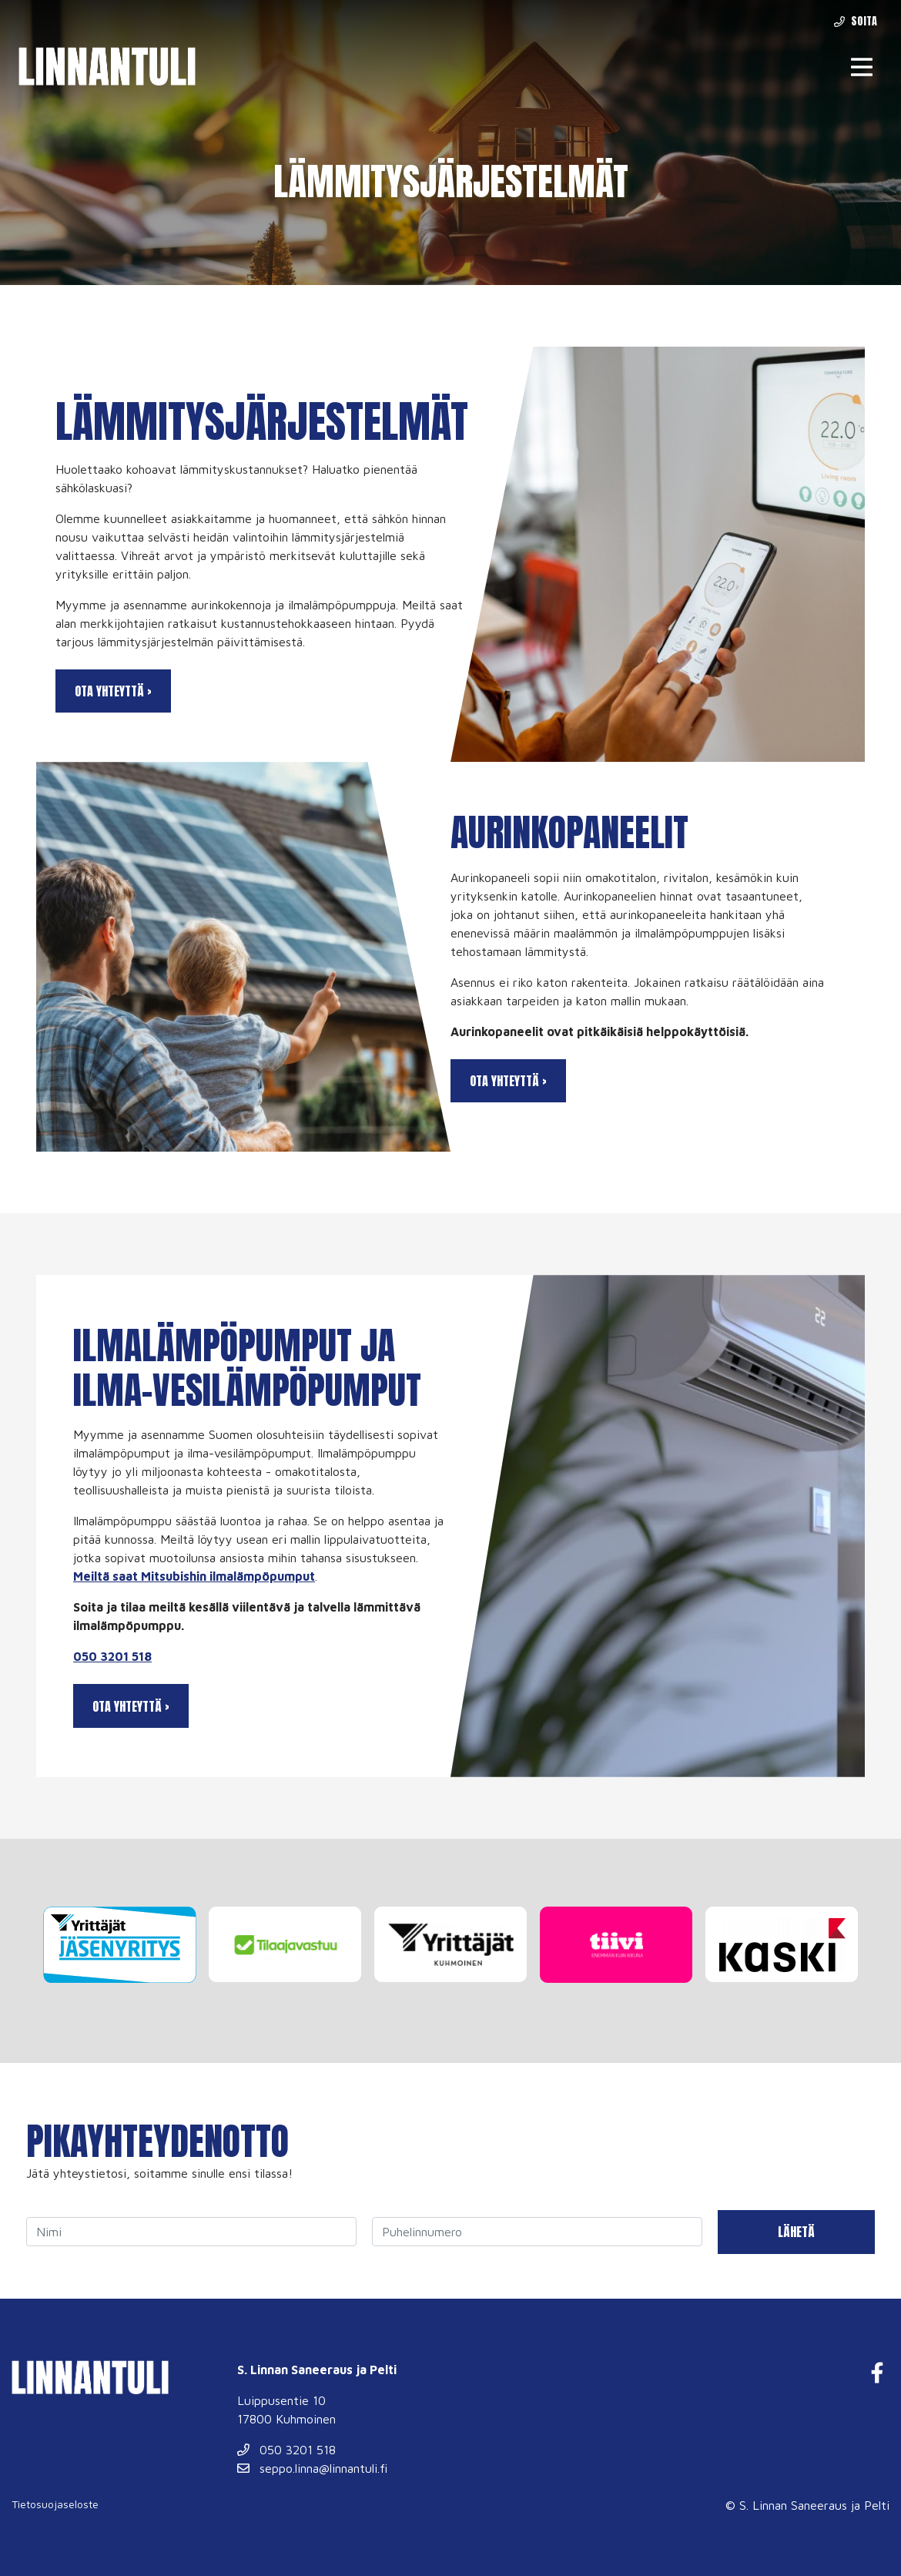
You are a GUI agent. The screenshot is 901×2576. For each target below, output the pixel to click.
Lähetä (796, 2231)
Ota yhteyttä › (113, 691)
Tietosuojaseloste (55, 2504)
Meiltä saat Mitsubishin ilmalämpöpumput (194, 1576)
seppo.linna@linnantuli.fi (312, 2468)
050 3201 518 (112, 1656)
